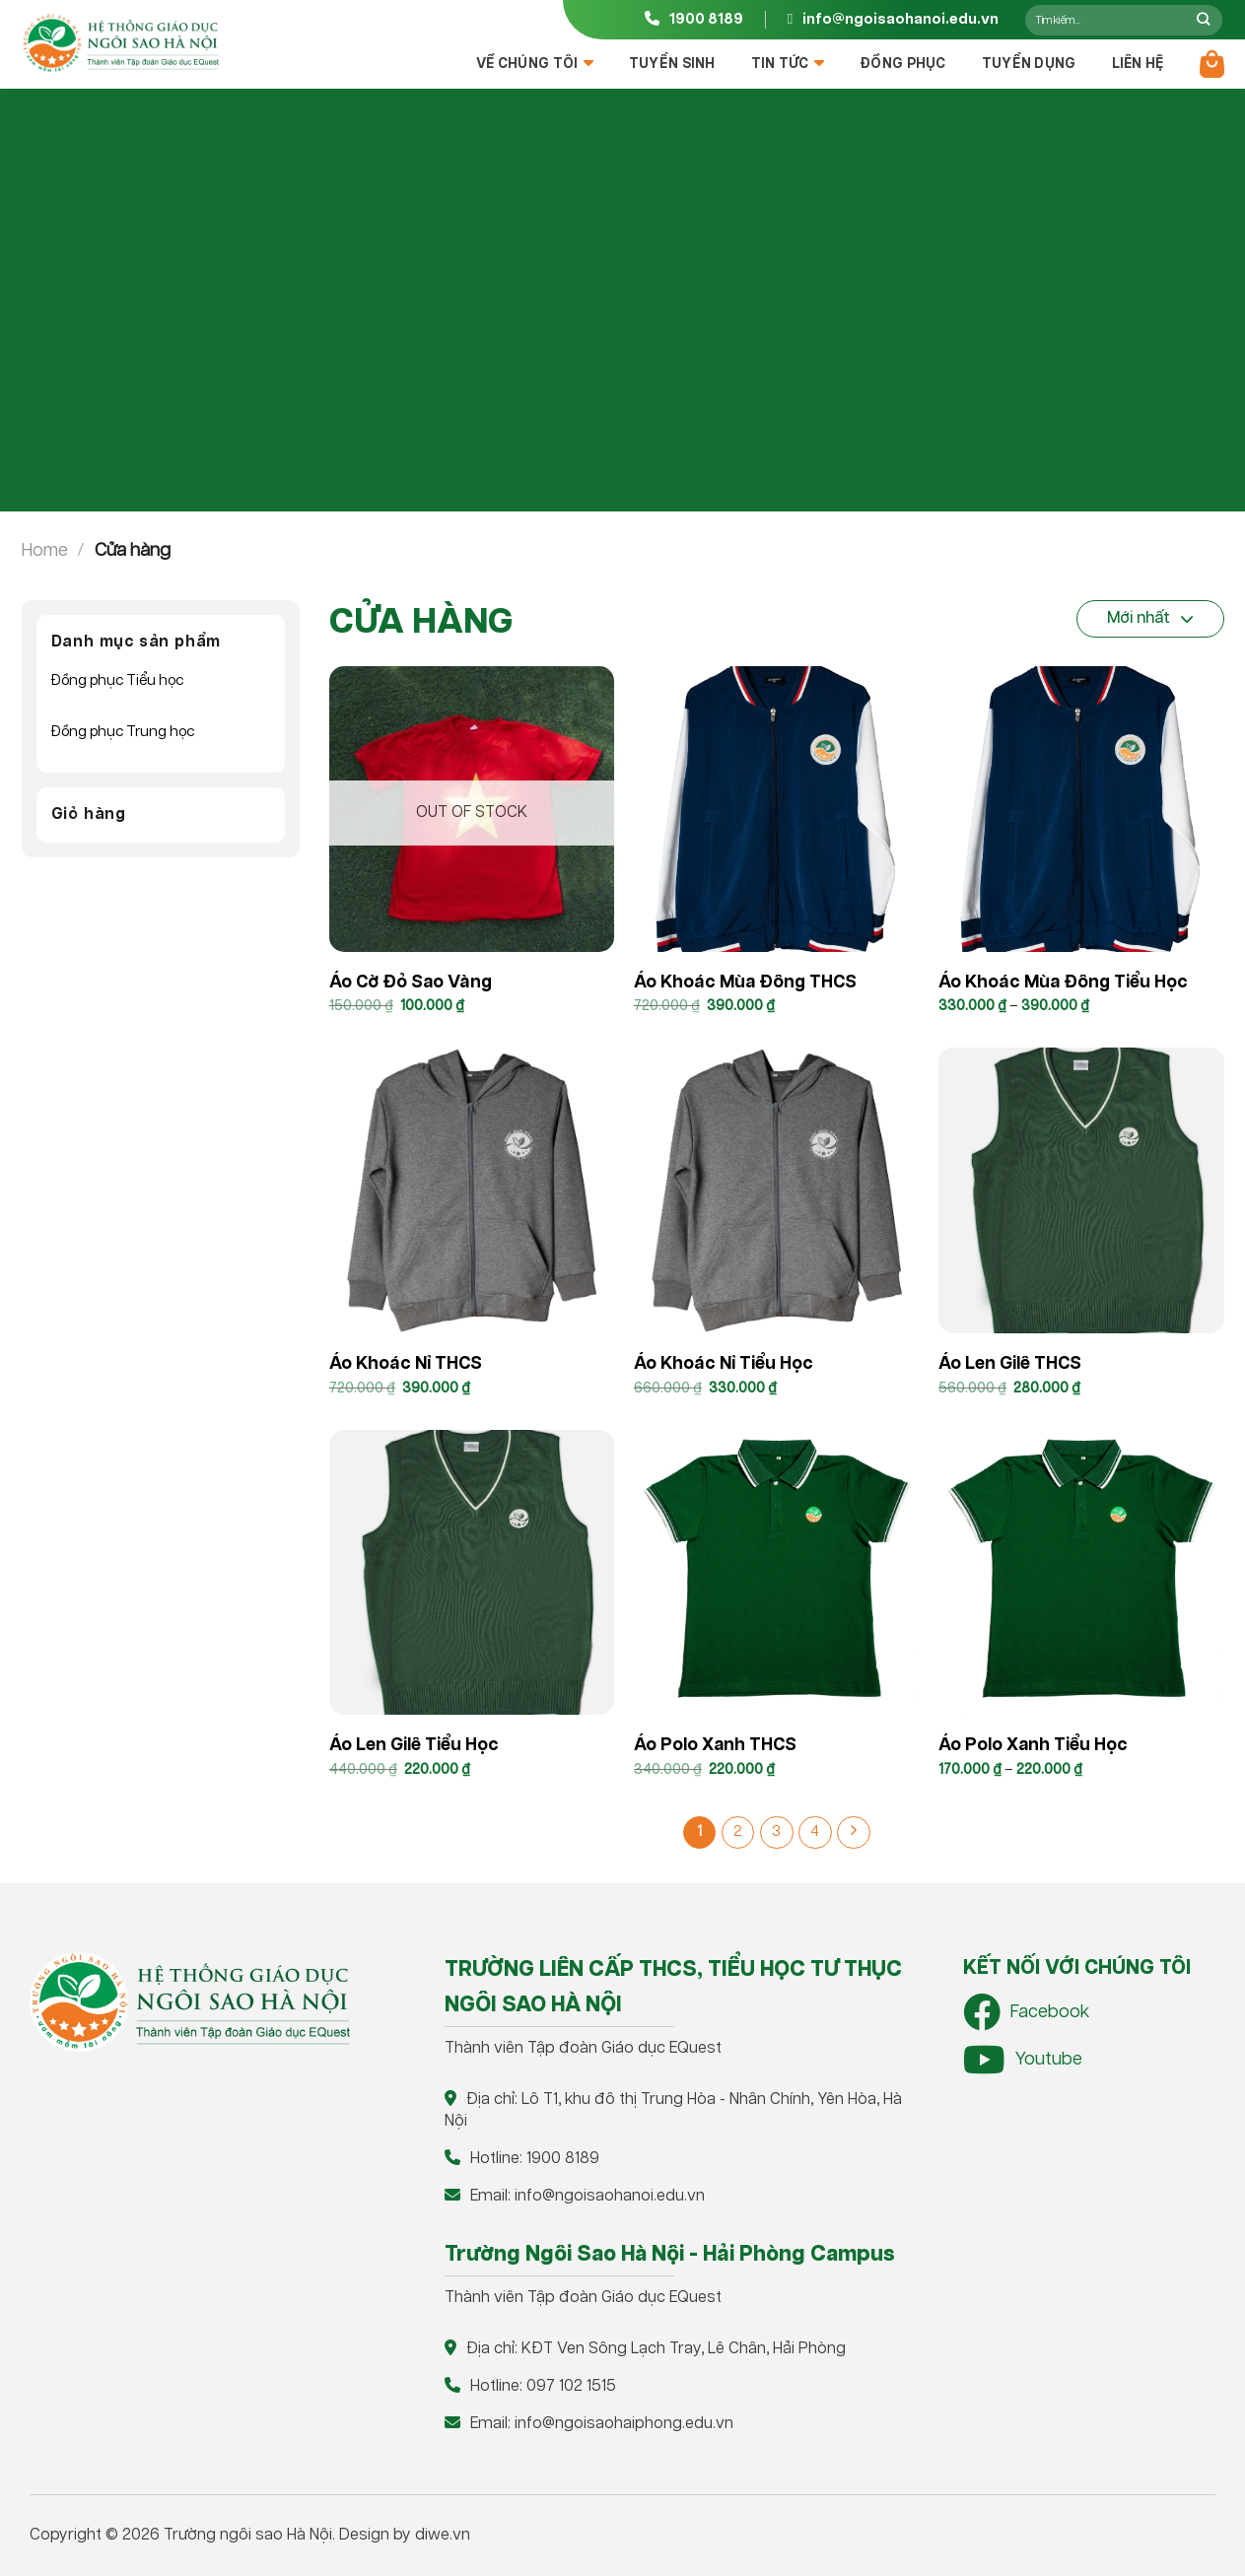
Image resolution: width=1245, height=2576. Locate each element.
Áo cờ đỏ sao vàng (410, 982)
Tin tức (787, 63)
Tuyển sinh (672, 64)
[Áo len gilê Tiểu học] (472, 1573)
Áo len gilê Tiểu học (414, 1745)
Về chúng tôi (534, 63)
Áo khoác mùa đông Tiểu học (1063, 982)
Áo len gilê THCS (1009, 1364)
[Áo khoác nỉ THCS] (472, 1190)
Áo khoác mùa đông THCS (745, 982)
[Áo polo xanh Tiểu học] (1081, 1573)
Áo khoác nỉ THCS (405, 1364)
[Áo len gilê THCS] (1081, 1190)
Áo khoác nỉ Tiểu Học (723, 1364)
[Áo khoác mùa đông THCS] (777, 809)
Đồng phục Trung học (122, 731)
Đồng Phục (903, 64)
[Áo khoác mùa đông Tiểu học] (1081, 809)
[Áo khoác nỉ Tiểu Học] (777, 1190)
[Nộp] (1204, 19)
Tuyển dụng (1029, 64)
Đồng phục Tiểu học (117, 680)
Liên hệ (1138, 64)
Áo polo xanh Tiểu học (1033, 1745)
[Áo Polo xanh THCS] (777, 1573)
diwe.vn (442, 2535)
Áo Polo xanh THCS (715, 1745)
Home (45, 550)
